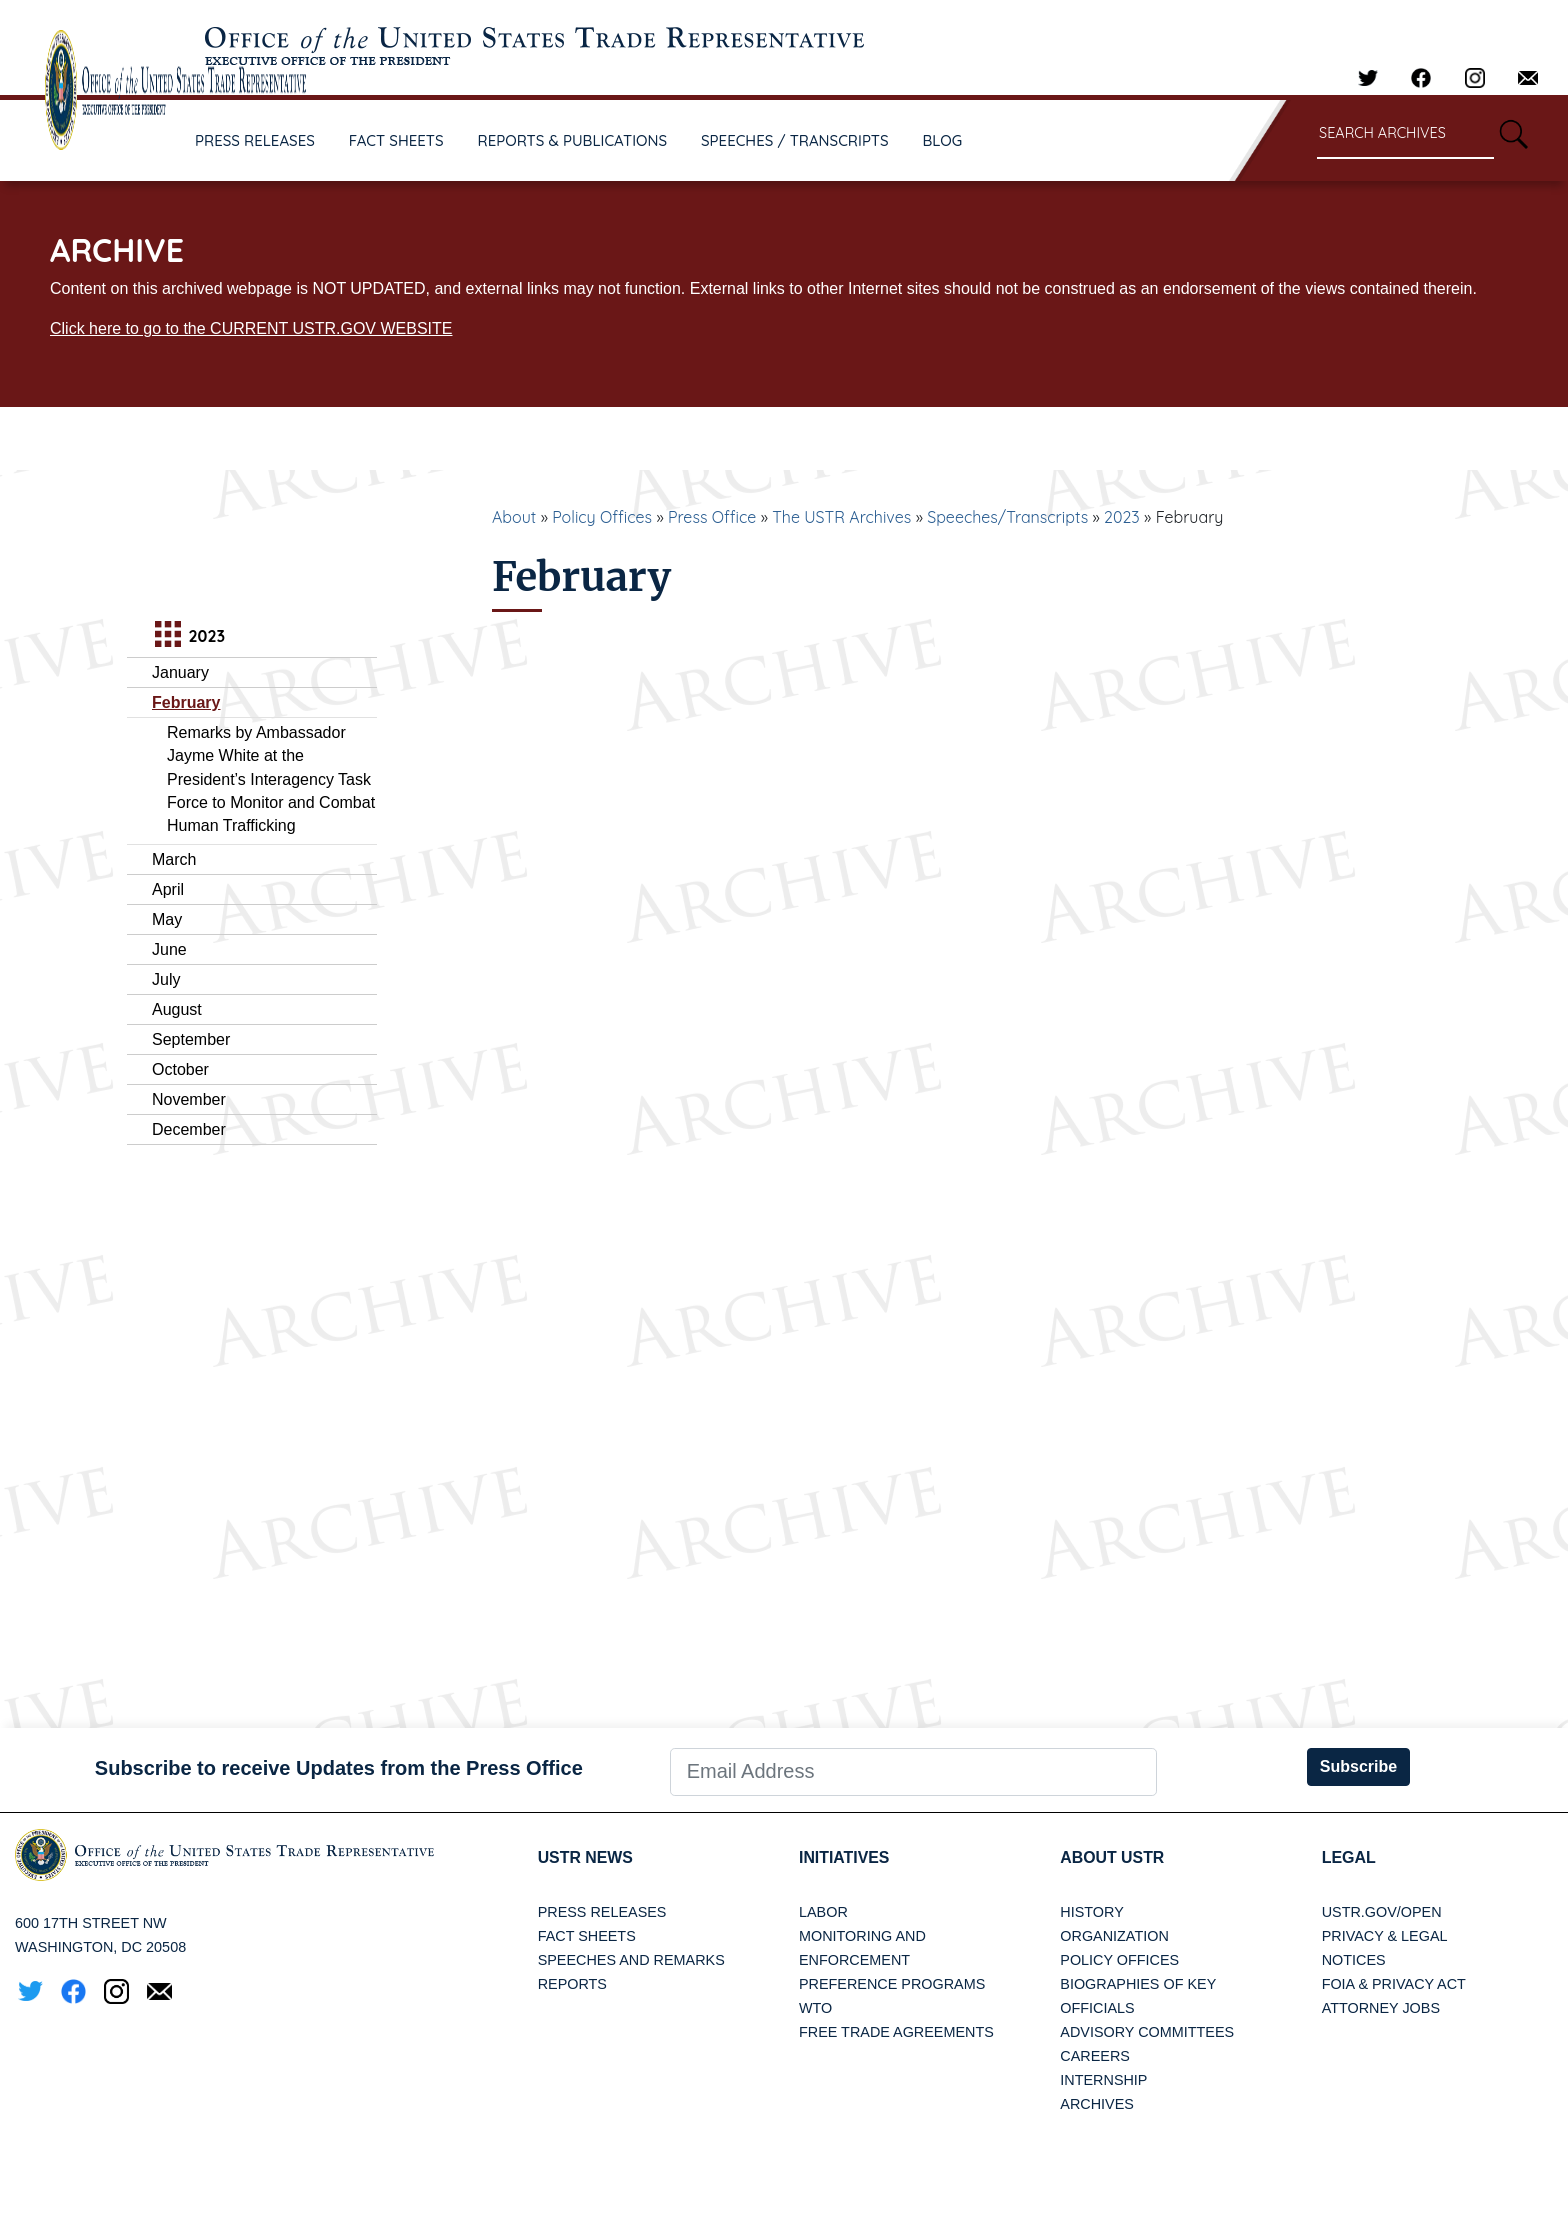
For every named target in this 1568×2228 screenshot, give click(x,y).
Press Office (712, 517)
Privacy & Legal (1385, 1936)
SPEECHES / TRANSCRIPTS (795, 140)
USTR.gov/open (1382, 1912)
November (189, 1099)
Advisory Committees (1147, 2032)
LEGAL (1349, 1857)
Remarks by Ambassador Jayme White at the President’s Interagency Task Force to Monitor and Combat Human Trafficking (271, 779)
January (180, 672)
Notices (1354, 1960)
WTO (815, 2008)
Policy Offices (602, 517)
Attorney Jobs (1381, 2008)
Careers (1095, 2056)
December (189, 1129)
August (177, 1009)
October (180, 1069)
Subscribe (1358, 1766)
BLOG (943, 140)
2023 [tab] (187, 636)
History (1091, 1912)
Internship (1103, 2080)
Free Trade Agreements (896, 2032)
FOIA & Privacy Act (1394, 1984)
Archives (1097, 2104)
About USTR (1112, 1857)
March (174, 859)
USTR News (586, 1857)
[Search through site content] (1405, 134)
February (186, 702)
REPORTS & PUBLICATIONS (573, 140)
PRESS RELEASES (255, 140)
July (166, 979)
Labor (823, 1912)
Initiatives (844, 1857)
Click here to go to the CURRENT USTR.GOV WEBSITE (251, 328)
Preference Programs (892, 1984)
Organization (1114, 1936)
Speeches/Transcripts (1007, 517)
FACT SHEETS (396, 140)
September (191, 1039)
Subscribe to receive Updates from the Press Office (339, 1768)
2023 (1122, 517)
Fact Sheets (587, 1936)
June (169, 949)
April (168, 889)
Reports (572, 1984)
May (167, 919)
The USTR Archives (841, 517)
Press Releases (602, 1912)
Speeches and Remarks (631, 1960)
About (514, 517)
